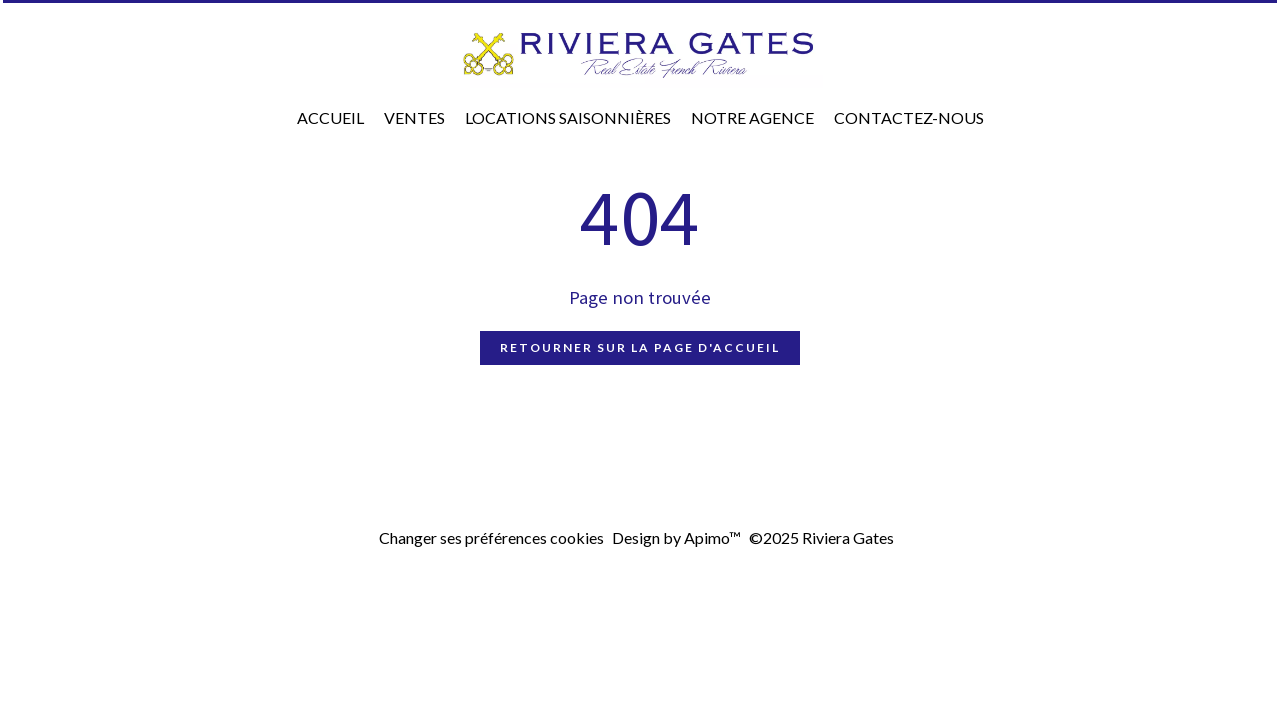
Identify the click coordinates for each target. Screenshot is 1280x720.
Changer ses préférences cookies (491, 537)
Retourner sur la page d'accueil (640, 347)
